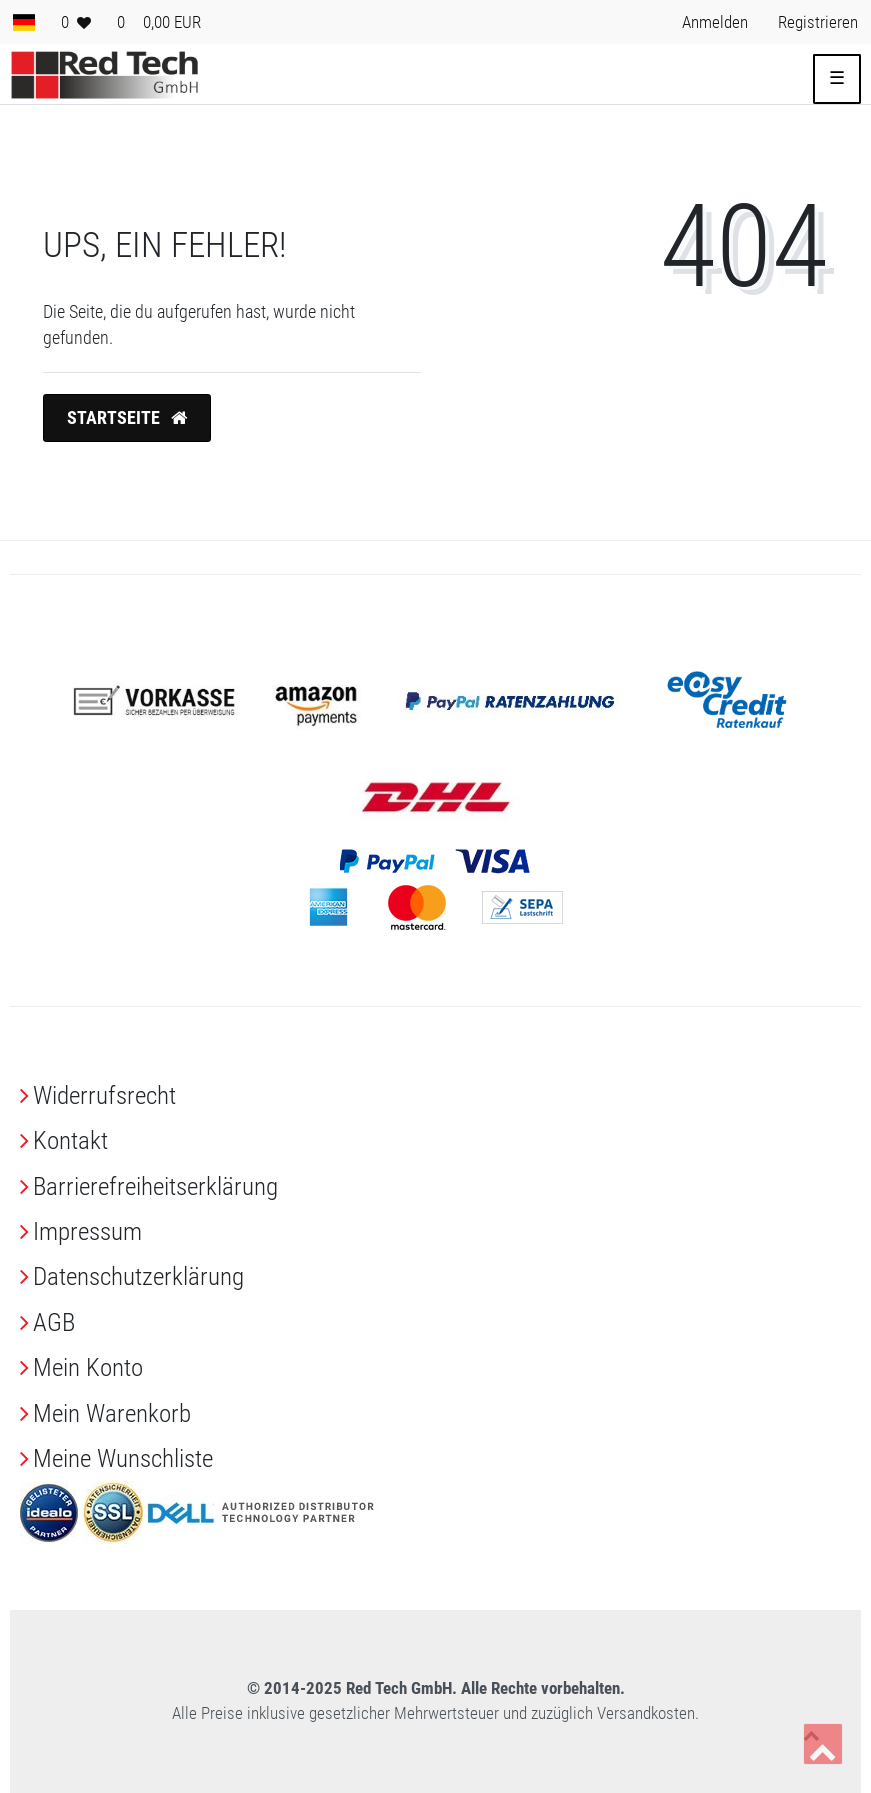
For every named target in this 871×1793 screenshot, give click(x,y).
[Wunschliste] (76, 22)
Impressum (87, 1231)
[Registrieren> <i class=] (818, 22)
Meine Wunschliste (123, 1458)
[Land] (24, 22)
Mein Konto (88, 1367)
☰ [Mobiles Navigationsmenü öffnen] (837, 78)
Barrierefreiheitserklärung (155, 1186)
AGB (54, 1322)
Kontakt (70, 1140)
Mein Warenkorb (112, 1413)
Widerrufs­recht (104, 1095)
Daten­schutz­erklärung (138, 1276)
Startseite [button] (127, 418)
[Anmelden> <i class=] (715, 22)
